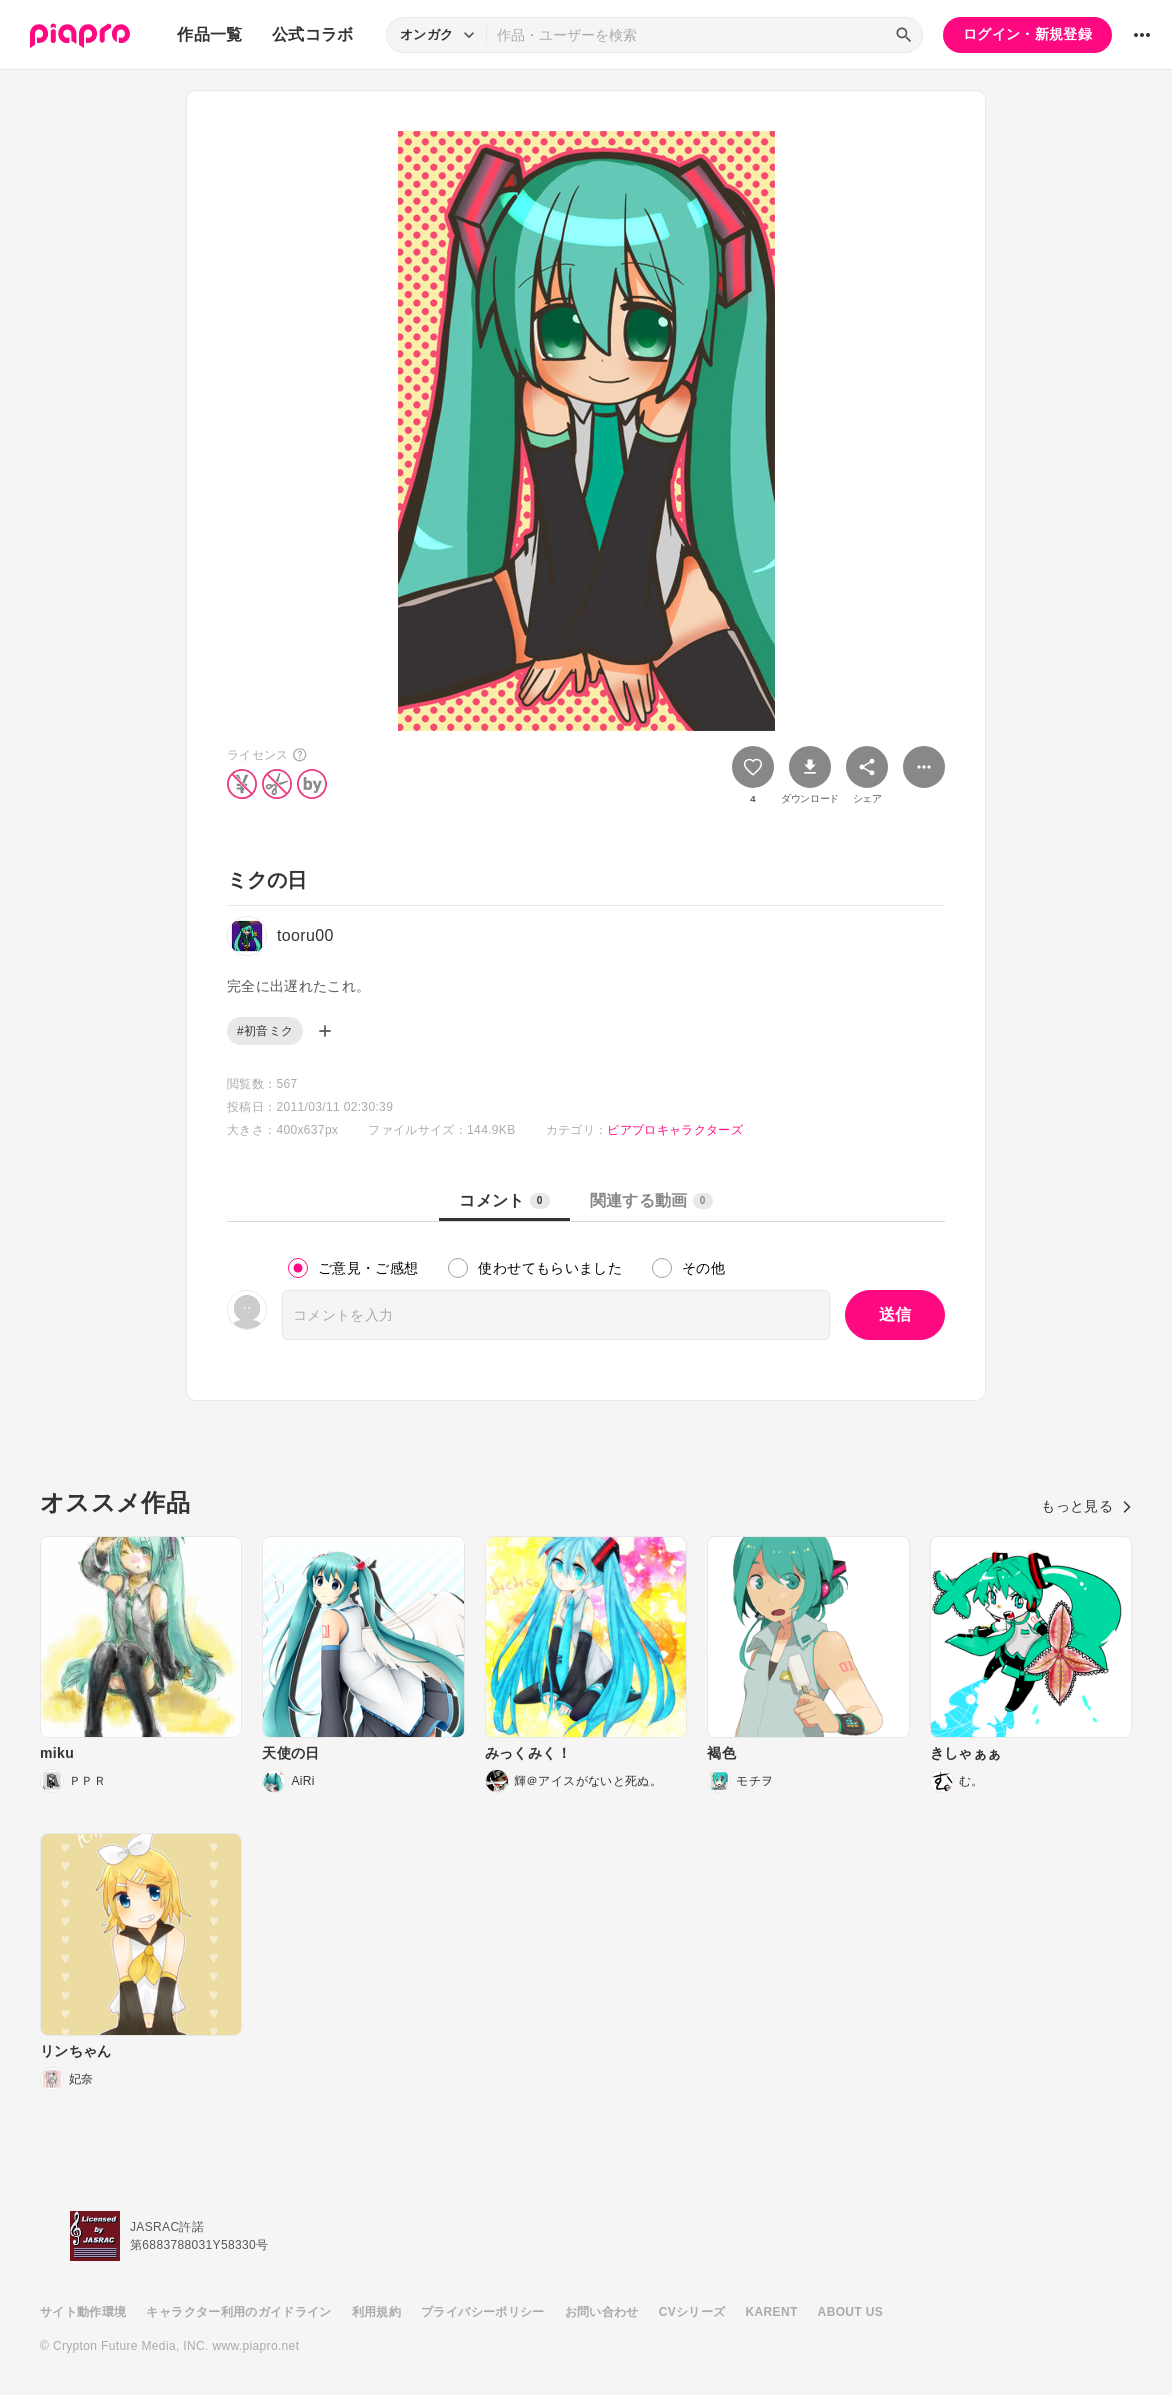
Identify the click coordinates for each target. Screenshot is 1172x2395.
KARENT (772, 2312)
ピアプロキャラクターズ (675, 1130)
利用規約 (376, 2312)
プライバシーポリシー (483, 2312)
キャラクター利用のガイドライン (238, 2312)
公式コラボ (313, 34)
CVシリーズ (692, 2312)
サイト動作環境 (83, 2312)
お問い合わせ (602, 2312)
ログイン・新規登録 (1027, 34)
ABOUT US (850, 2312)
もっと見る (1086, 1506)
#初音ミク (265, 1031)
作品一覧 (209, 34)
